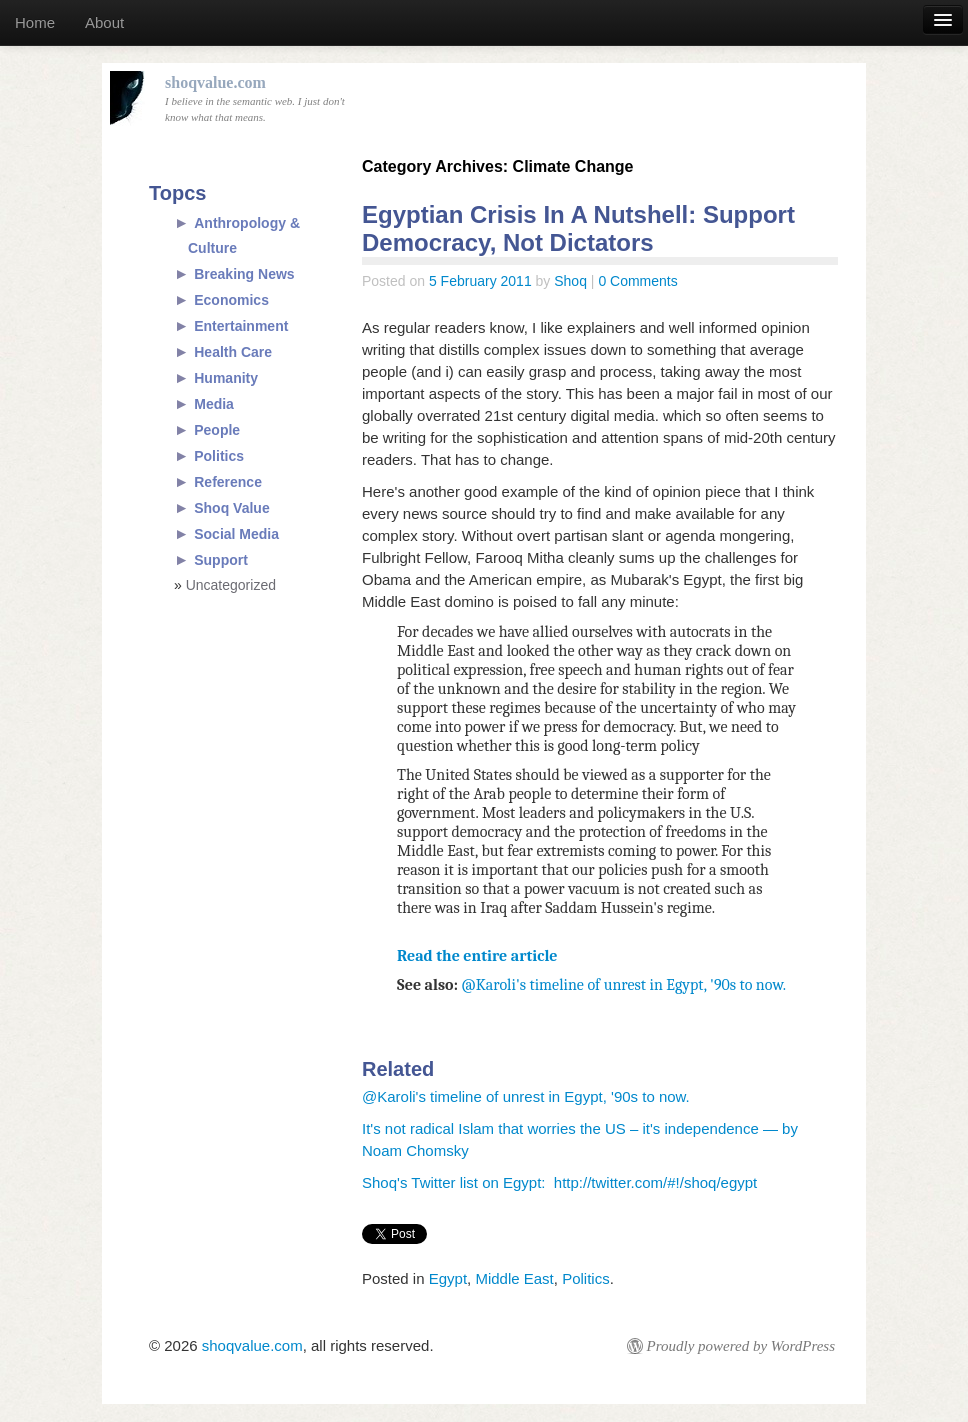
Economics (231, 300)
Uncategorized (231, 585)
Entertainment (241, 326)
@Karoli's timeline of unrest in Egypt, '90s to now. (624, 985)
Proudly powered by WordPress (741, 1346)
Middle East (514, 1278)
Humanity (226, 378)
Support (221, 560)
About (104, 22)
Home (35, 22)
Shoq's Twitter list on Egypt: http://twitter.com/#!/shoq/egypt (559, 1182)
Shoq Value (231, 508)
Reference (228, 482)
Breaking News (244, 274)
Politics (586, 1278)
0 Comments (637, 281)
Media (214, 404)
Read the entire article (477, 956)
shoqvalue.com (252, 1345)
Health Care (233, 352)
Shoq (570, 281)
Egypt (448, 1278)
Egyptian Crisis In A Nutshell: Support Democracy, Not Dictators (578, 228)
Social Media (236, 534)
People (217, 430)
